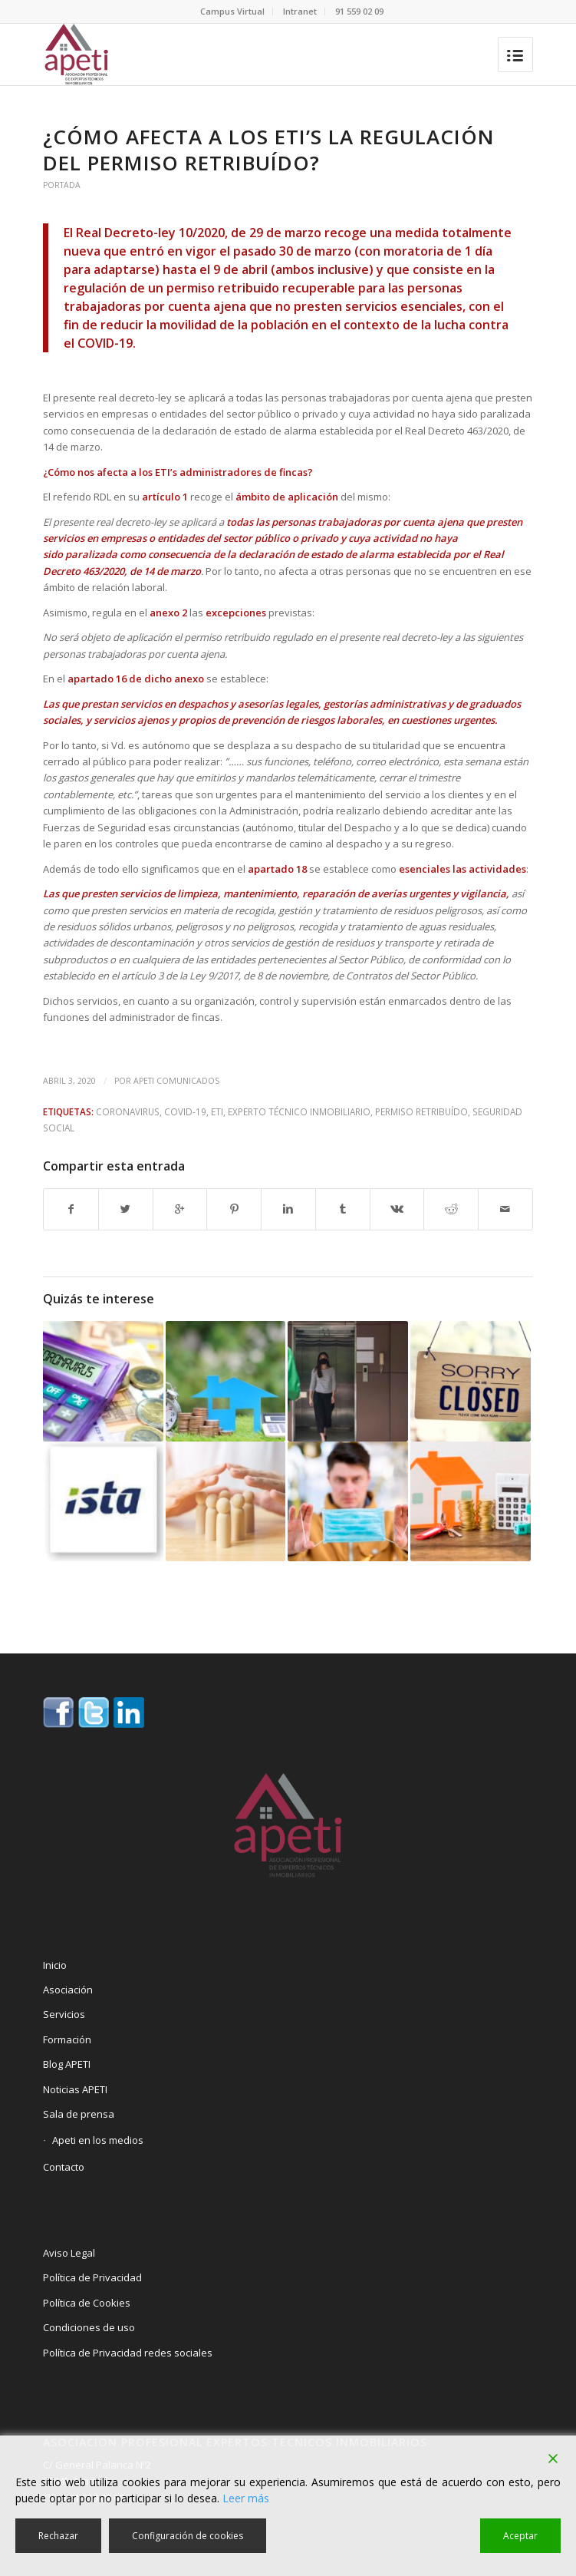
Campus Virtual (232, 11)
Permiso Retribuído (421, 1111)
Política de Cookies (86, 2303)
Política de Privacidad (92, 2277)
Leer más (245, 2498)
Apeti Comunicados (176, 1080)
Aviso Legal (69, 2253)
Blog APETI (67, 2064)
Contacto (63, 2167)
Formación (67, 2039)
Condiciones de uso (89, 2327)
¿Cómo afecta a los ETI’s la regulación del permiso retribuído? (269, 150)
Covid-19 (185, 1111)
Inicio (55, 1965)
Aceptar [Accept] (520, 2535)
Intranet (300, 11)
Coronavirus (128, 1111)
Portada (62, 185)
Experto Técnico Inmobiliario (299, 1111)
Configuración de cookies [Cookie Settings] (187, 2535)
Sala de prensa (78, 2114)
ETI (217, 1111)
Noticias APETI (75, 2089)
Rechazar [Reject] (58, 2535)
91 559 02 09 (359, 11)
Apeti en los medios (97, 2140)
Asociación (68, 1989)
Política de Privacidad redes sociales (127, 2353)
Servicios (64, 2014)
